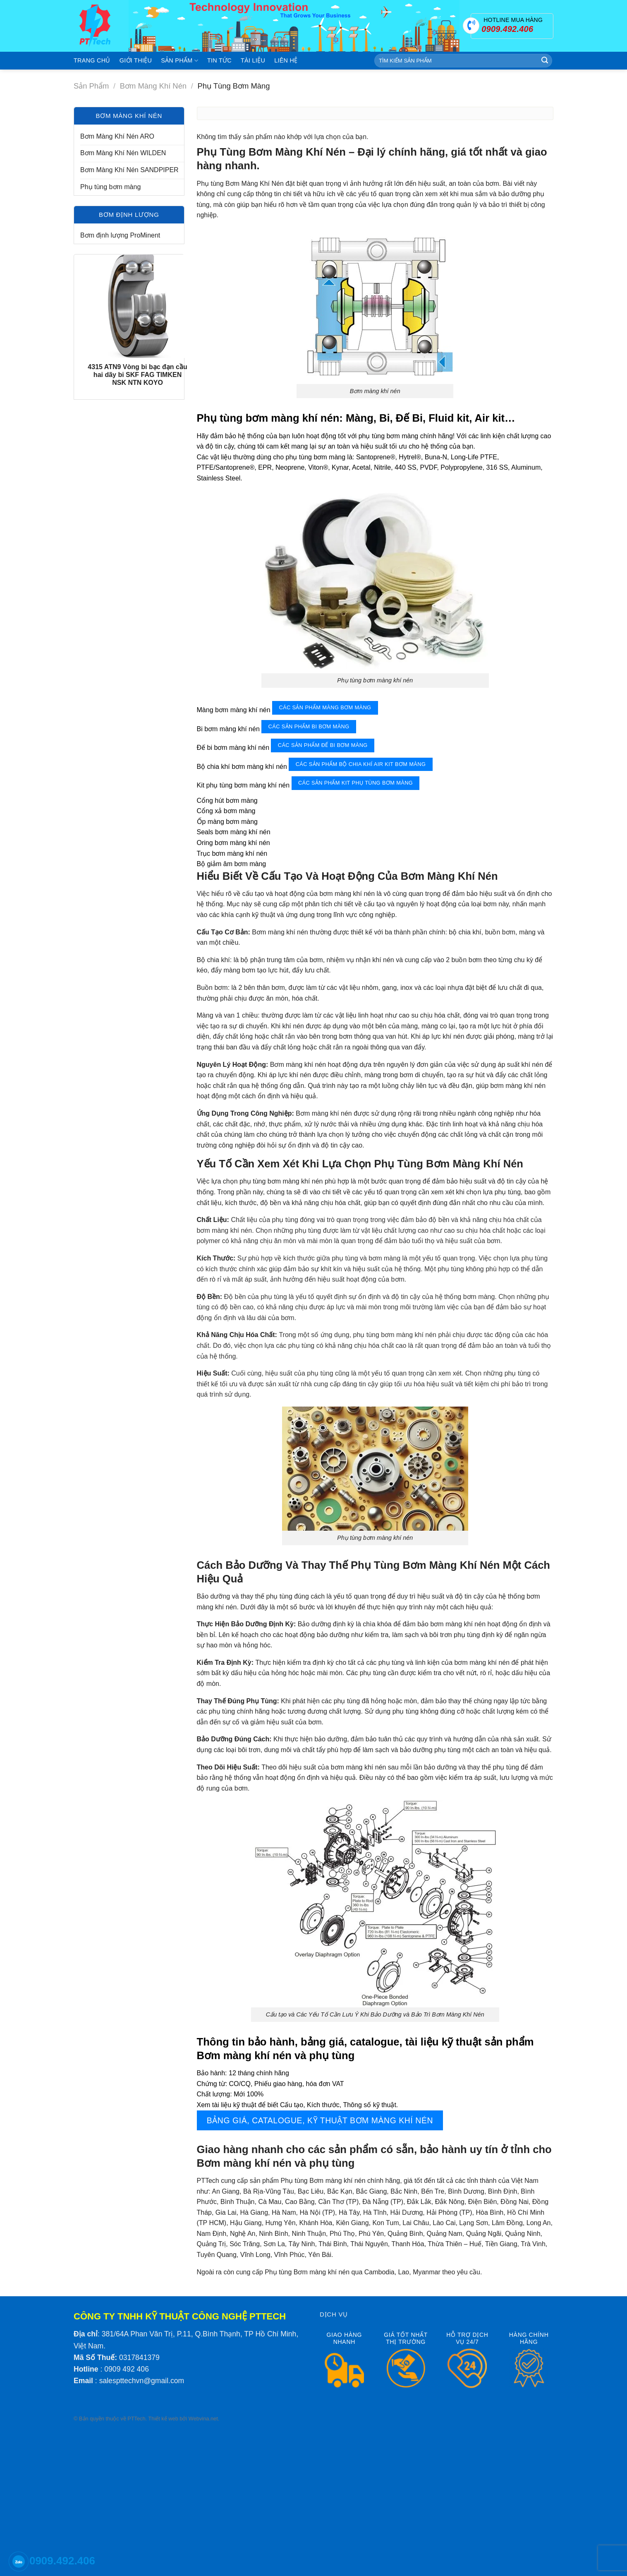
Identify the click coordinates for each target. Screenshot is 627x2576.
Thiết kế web (163, 2418)
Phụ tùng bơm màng (110, 186)
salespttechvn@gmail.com (141, 2381)
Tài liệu (253, 60)
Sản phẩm (179, 61)
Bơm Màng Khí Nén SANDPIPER (129, 169)
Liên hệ (285, 60)
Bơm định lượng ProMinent (120, 235)
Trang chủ (92, 60)
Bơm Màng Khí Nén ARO (117, 136)
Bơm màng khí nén (153, 86)
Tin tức (219, 60)
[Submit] (545, 61)
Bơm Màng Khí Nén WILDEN (123, 152)
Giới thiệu (136, 60)
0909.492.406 (62, 2560)
